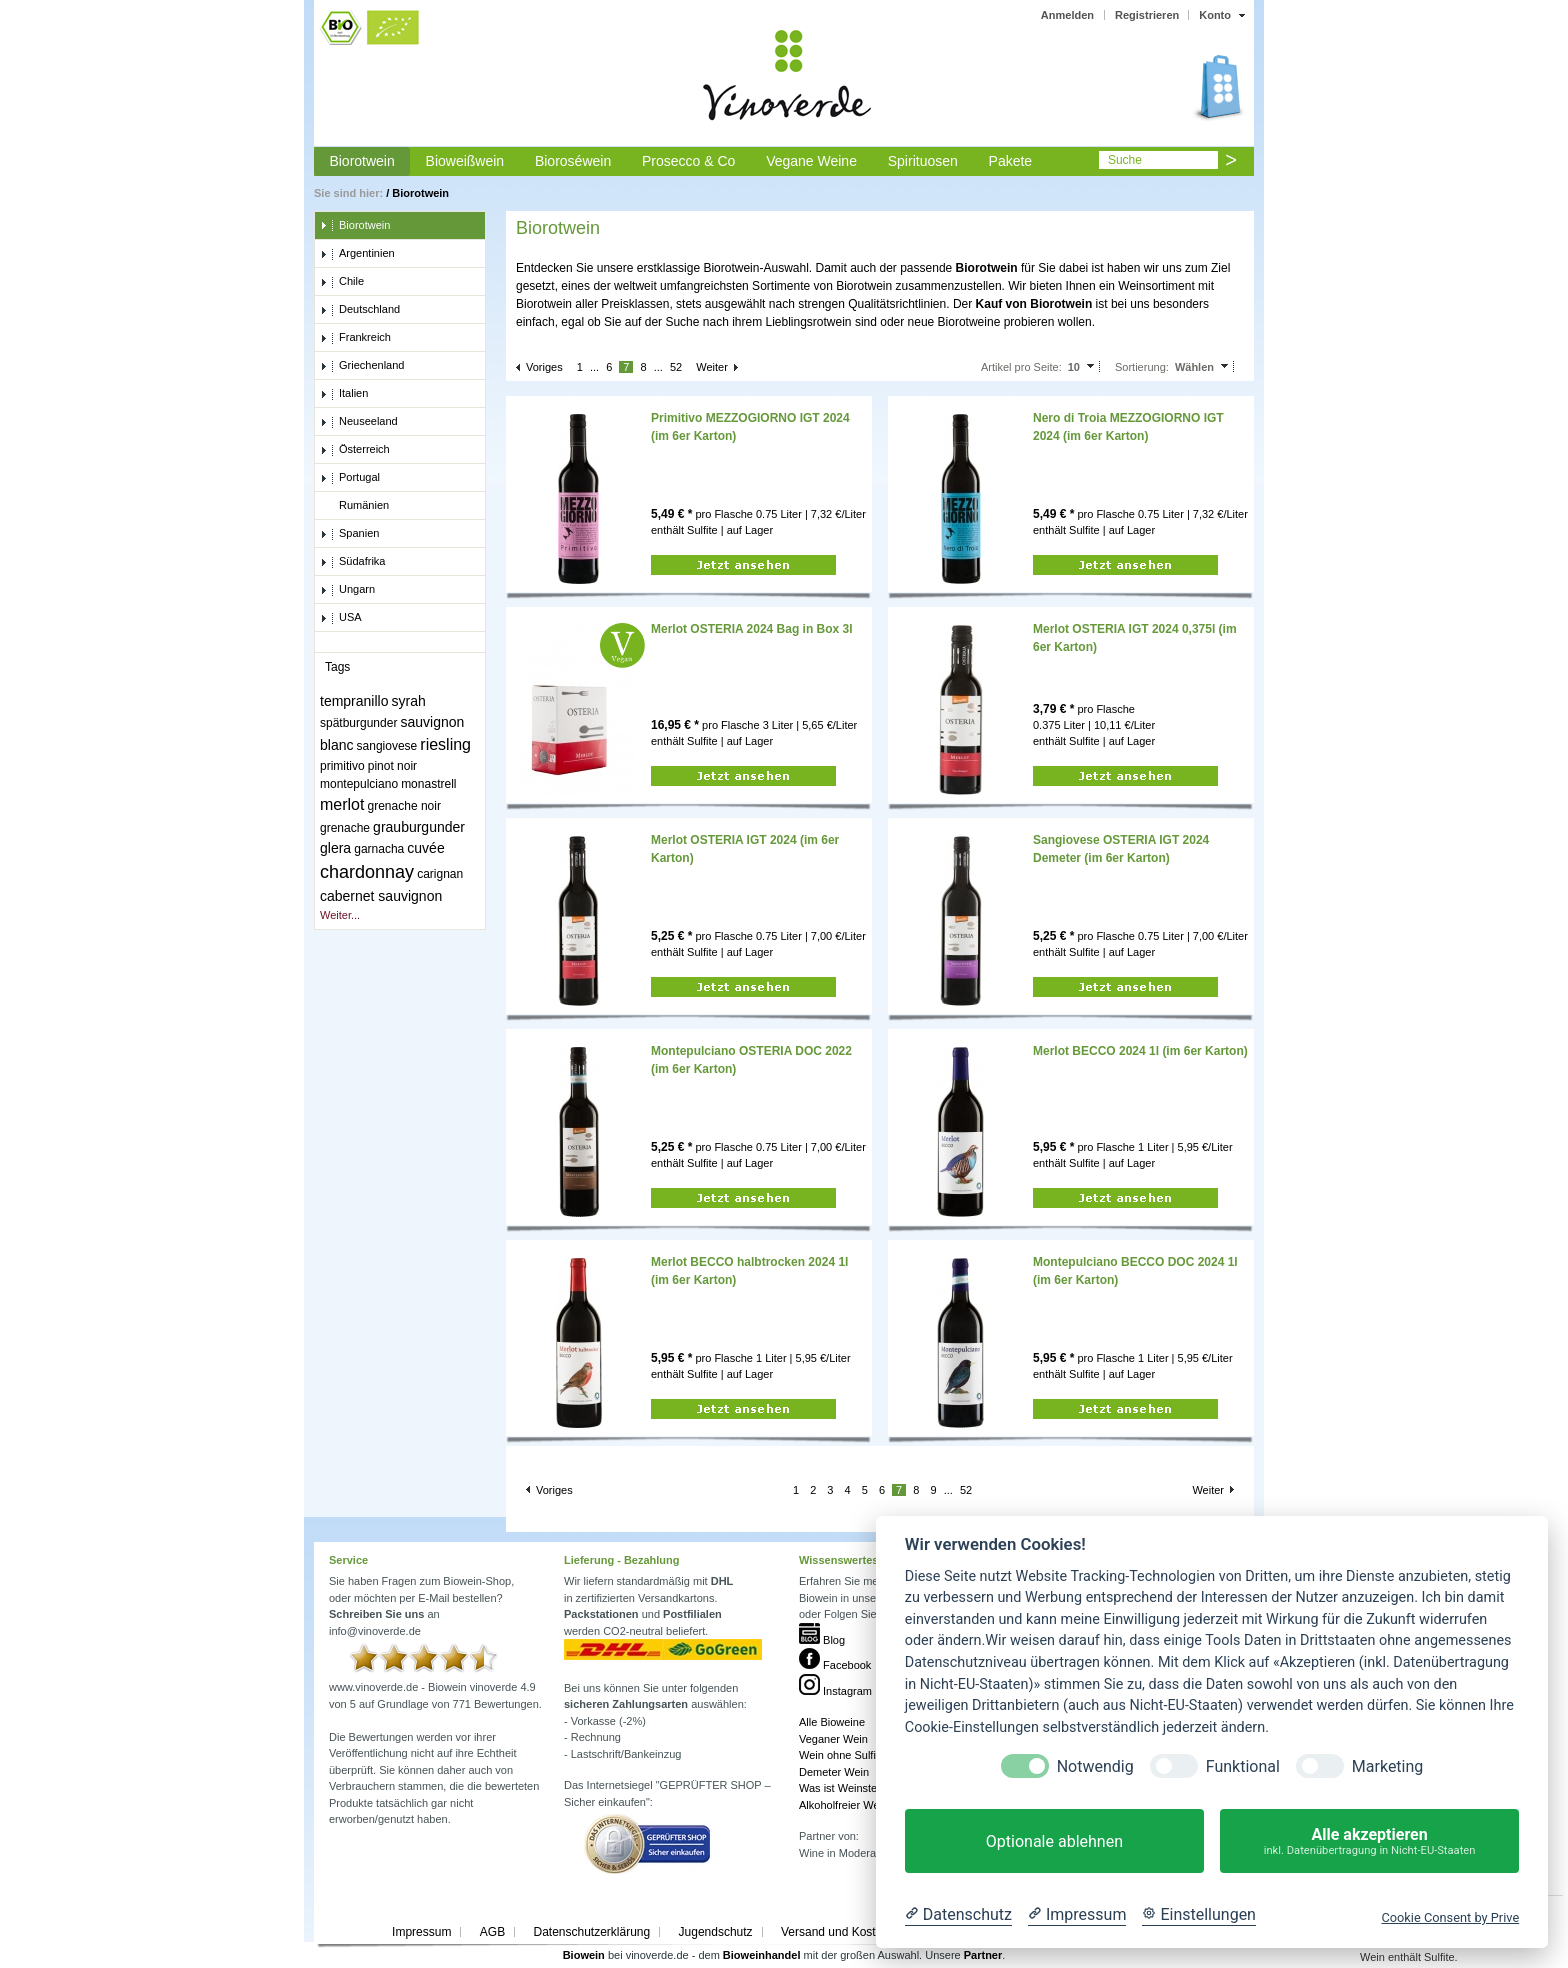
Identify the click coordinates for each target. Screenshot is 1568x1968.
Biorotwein (361, 161)
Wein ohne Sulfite (842, 1755)
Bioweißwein (465, 161)
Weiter (712, 367)
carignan (440, 874)
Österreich (355, 450)
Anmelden (1067, 15)
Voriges (544, 367)
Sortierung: (1142, 367)
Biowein (584, 1955)
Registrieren (1147, 15)
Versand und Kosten (835, 1932)
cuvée (425, 848)
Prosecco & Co (688, 161)
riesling (445, 744)
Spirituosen (923, 161)
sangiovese (387, 746)
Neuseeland (359, 422)
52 (676, 367)
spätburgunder (358, 723)
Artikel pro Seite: (1021, 367)
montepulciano (359, 784)
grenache (345, 828)
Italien (344, 394)
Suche (1125, 160)
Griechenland (362, 366)
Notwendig (1095, 1766)
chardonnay (367, 872)
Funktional (1243, 1766)
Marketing (1387, 1766)
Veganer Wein (833, 1739)
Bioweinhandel (762, 1955)
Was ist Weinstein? (845, 1788)
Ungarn (347, 590)
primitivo (342, 766)
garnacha (379, 849)
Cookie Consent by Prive (1450, 1917)
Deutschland (360, 310)
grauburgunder (419, 827)
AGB (492, 1932)
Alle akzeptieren (1369, 1841)
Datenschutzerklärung (591, 1932)
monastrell (428, 784)
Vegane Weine (811, 161)
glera (335, 848)
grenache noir (404, 806)
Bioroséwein (573, 161)
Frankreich (355, 338)
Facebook (835, 1665)
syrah (409, 701)
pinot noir (392, 766)
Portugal (350, 478)
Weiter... (340, 915)
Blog (822, 1640)
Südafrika (352, 562)
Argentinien (357, 254)
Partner (983, 1955)
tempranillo (354, 701)
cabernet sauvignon (381, 896)
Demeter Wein (834, 1772)
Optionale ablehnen (1054, 1841)
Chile (342, 282)
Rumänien (354, 506)
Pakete (1011, 161)
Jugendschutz (716, 1932)
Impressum (421, 1932)
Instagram (835, 1691)
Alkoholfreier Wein (843, 1805)
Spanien (349, 534)
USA (341, 618)
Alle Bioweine (832, 1722)
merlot (342, 804)
